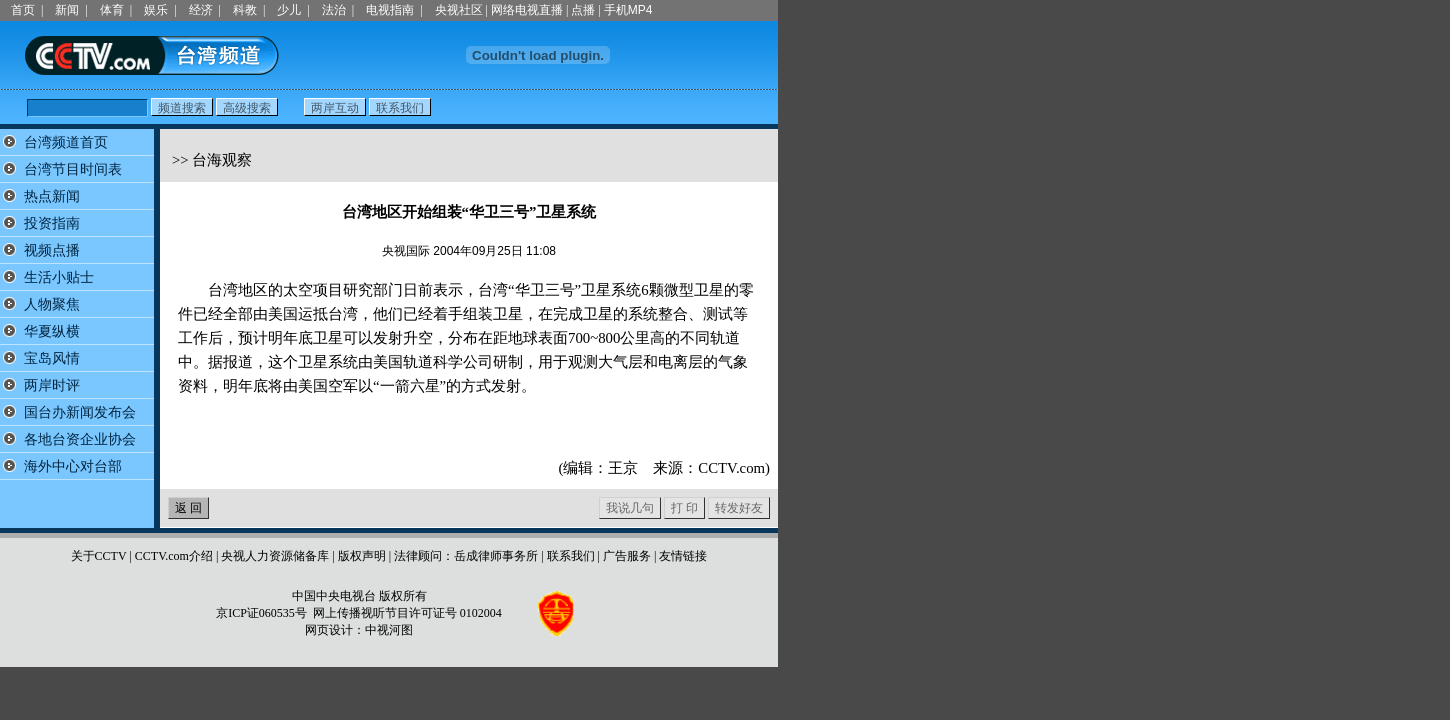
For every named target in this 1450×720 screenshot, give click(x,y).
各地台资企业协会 (80, 439)
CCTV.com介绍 (174, 556)
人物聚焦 (52, 304)
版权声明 (362, 556)
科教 (245, 10)
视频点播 (52, 250)
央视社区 (459, 10)
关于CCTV (99, 556)
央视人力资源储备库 (275, 556)
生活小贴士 (59, 277)
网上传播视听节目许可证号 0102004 (407, 613)
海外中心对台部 (73, 466)
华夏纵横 (52, 331)
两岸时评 (52, 385)
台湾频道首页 (66, 142)
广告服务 (627, 556)
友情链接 (683, 556)
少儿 (289, 10)
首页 (23, 10)
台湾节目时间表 (73, 169)
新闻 (67, 10)
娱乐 (156, 10)
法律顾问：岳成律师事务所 (466, 556)
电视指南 (390, 10)
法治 (334, 10)
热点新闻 (52, 196)
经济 (201, 10)
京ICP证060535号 (261, 613)
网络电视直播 (527, 10)
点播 (583, 10)
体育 (112, 10)
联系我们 (571, 556)
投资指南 (52, 223)
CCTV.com (731, 468)
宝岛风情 (52, 358)
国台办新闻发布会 (80, 412)
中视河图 (389, 630)
